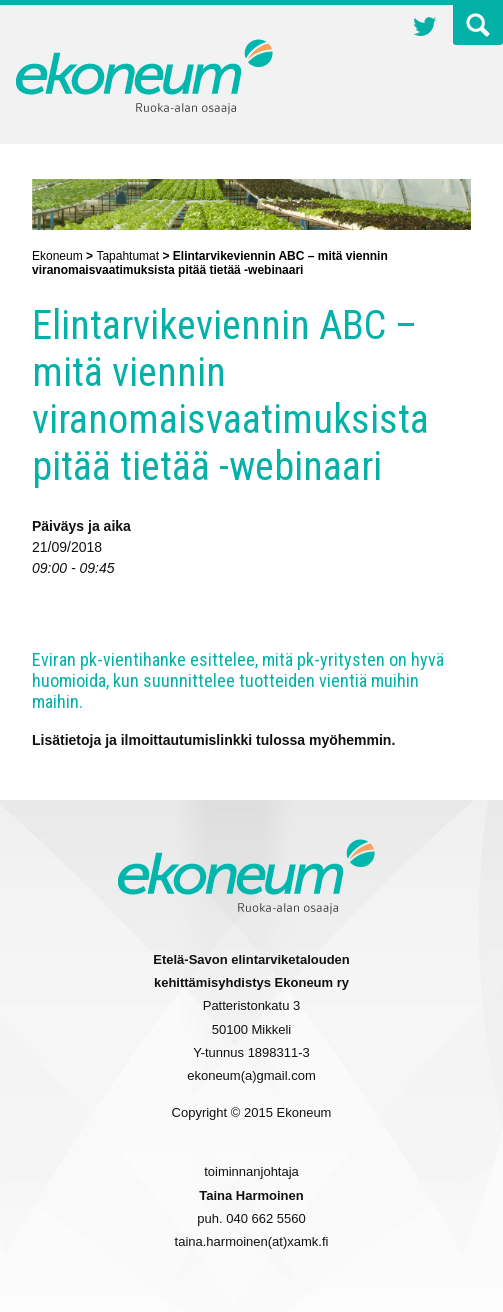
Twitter (425, 29)
